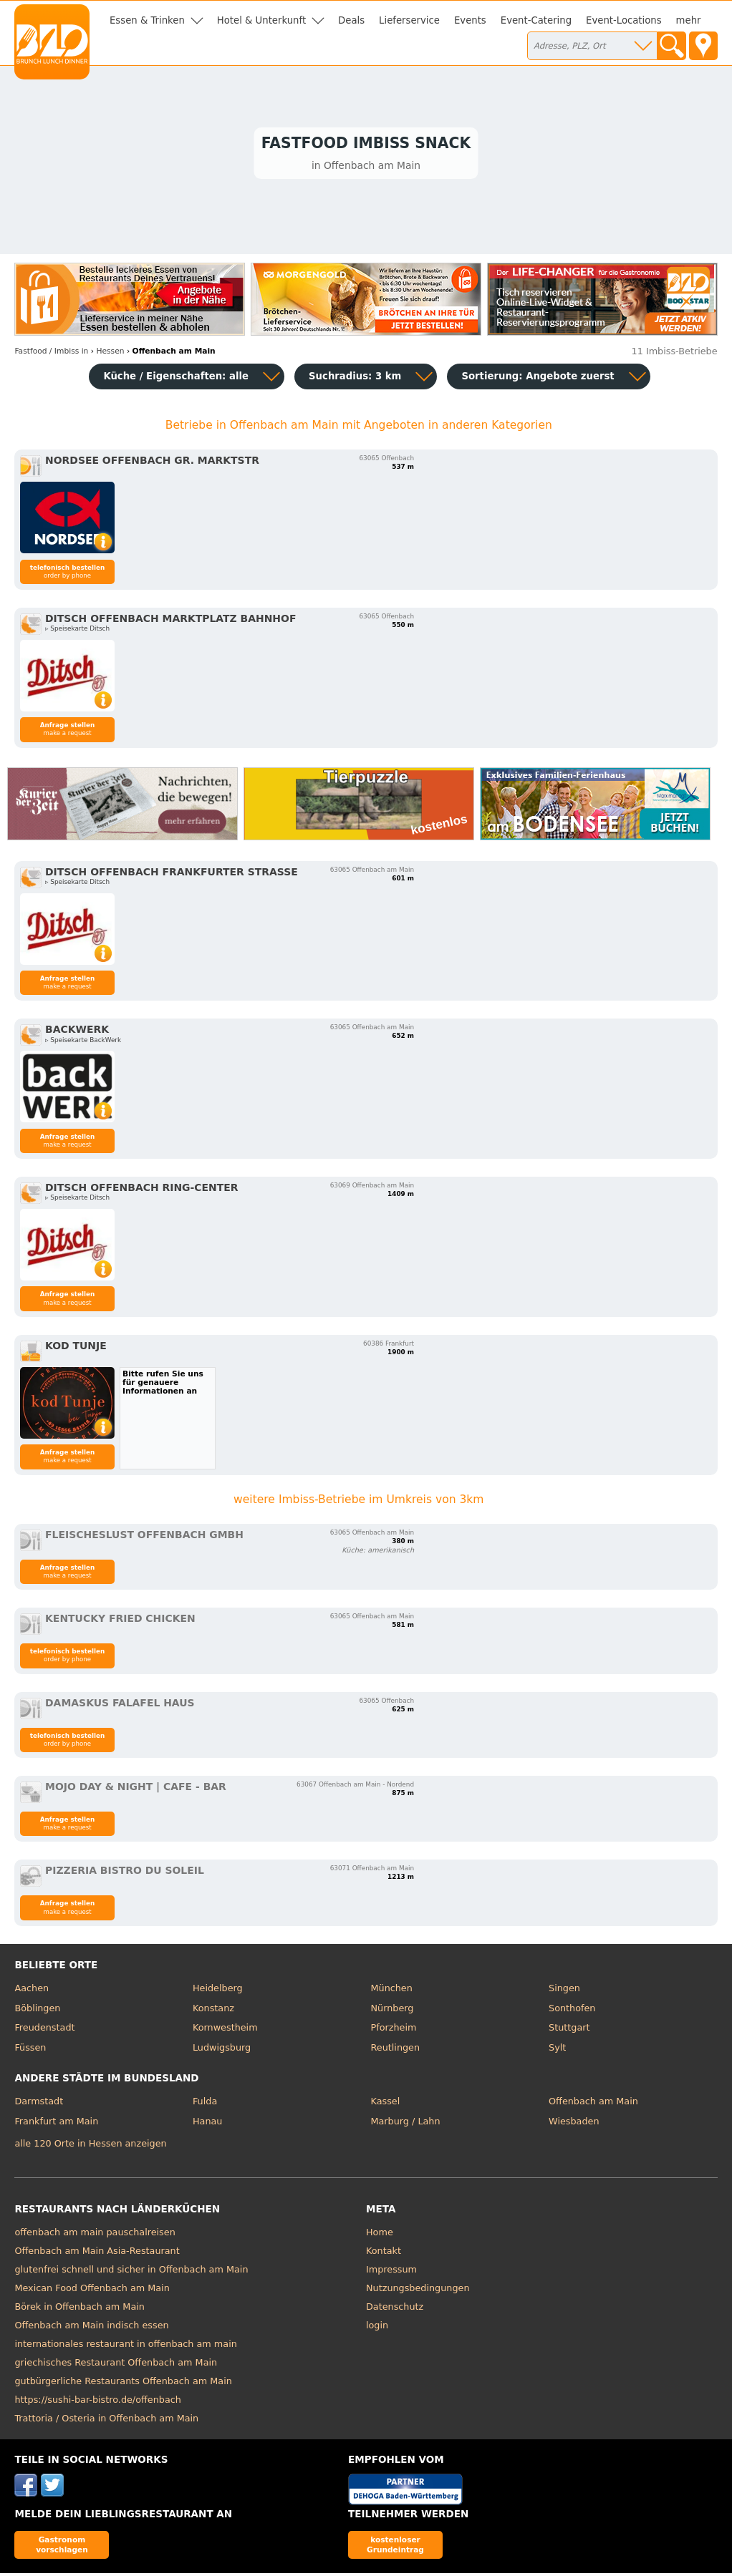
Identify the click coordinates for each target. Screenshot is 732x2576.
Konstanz (213, 2010)
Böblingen (37, 2010)
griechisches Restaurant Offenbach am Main (115, 2365)
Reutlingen (395, 2049)
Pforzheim (394, 2030)
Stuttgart (569, 2030)
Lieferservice (409, 20)
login (377, 2328)
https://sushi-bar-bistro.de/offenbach (97, 2402)
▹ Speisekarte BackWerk (83, 1042)
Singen (564, 1991)
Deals (351, 20)
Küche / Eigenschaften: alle (176, 379)
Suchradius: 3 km (355, 379)
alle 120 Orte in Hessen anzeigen (90, 2145)
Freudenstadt (44, 2030)
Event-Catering (536, 20)
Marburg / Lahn (405, 2123)
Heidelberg (218, 1991)
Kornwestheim (225, 2030)
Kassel (385, 2104)
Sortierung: (537, 379)
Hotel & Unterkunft (261, 20)
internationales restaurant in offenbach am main (125, 2346)
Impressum (391, 2272)
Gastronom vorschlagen (62, 2547)
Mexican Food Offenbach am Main (91, 2290)
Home (379, 2235)
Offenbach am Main (593, 2104)
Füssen (30, 2049)
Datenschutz (394, 2309)
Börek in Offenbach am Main (79, 2309)
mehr (688, 20)
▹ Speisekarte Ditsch (77, 631)
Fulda (205, 2104)
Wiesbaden (574, 2123)
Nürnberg (392, 2010)
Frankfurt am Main (56, 2123)
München (392, 1991)
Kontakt (383, 2253)
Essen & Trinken (147, 20)
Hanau (207, 2123)
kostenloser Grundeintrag (395, 2547)
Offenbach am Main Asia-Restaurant (96, 2253)
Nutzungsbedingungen (418, 2290)
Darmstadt (38, 2104)
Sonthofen (572, 2010)
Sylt (557, 2049)
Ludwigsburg (222, 2049)
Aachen (31, 1991)
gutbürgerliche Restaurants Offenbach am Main (122, 2383)
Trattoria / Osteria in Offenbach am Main (106, 2421)
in (51, 353)
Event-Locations (624, 20)
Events (470, 20)
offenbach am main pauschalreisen (94, 2235)
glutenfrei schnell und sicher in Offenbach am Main (131, 2272)
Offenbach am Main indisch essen (91, 2328)
